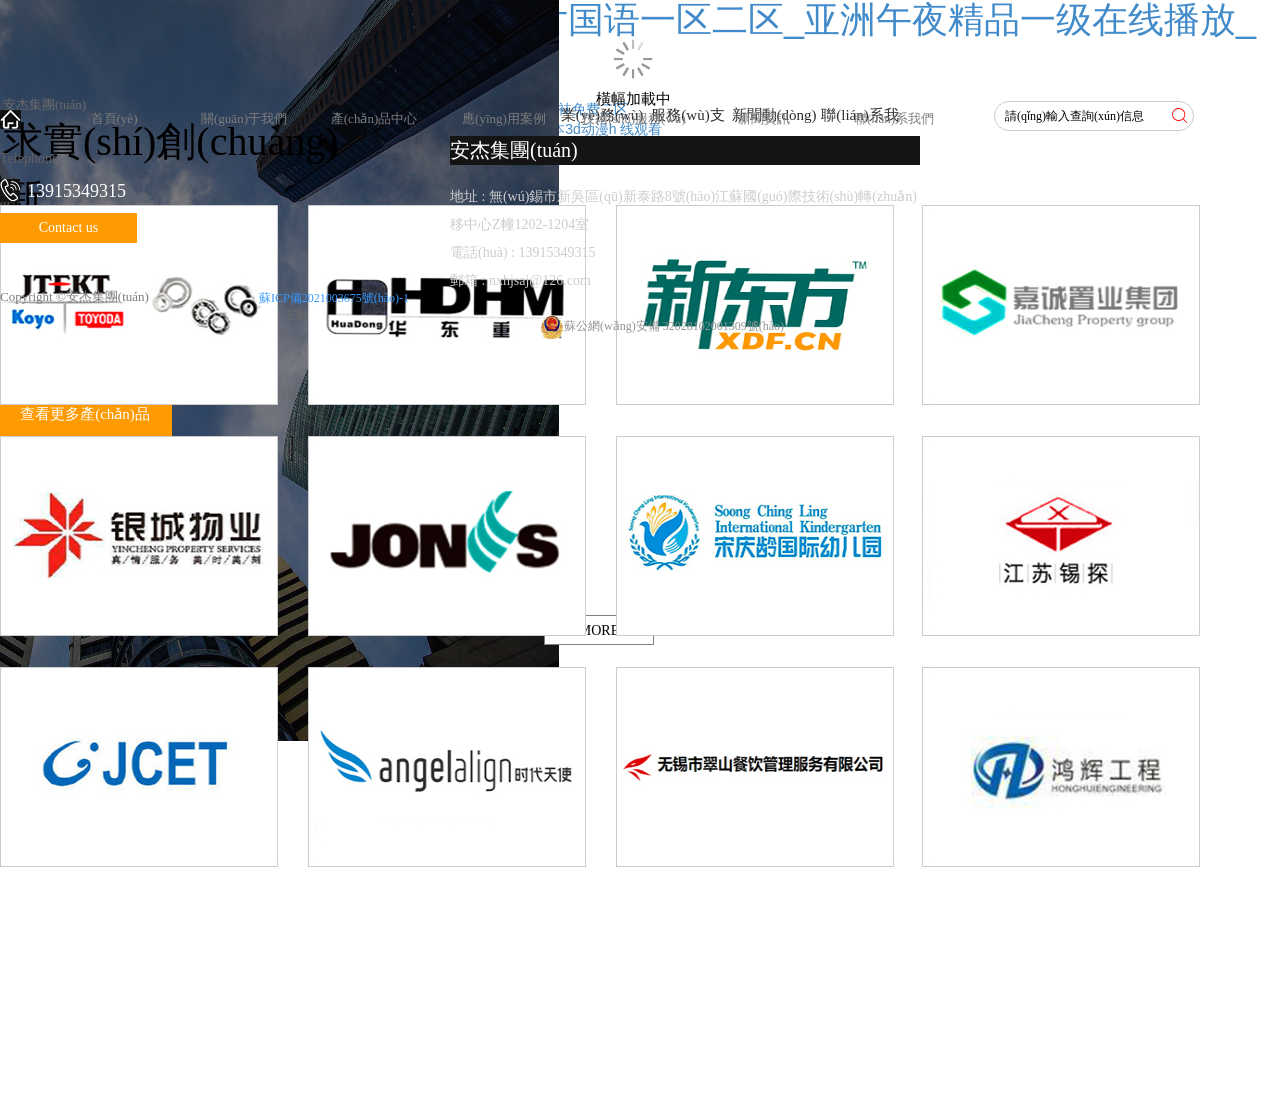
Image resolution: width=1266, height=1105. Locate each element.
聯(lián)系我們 (894, 118)
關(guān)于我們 (244, 118)
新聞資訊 (764, 118)
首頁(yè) (114, 118)
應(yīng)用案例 (504, 118)
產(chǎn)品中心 (374, 118)
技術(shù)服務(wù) (633, 118)
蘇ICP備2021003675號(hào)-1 (334, 298)
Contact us (69, 227)
